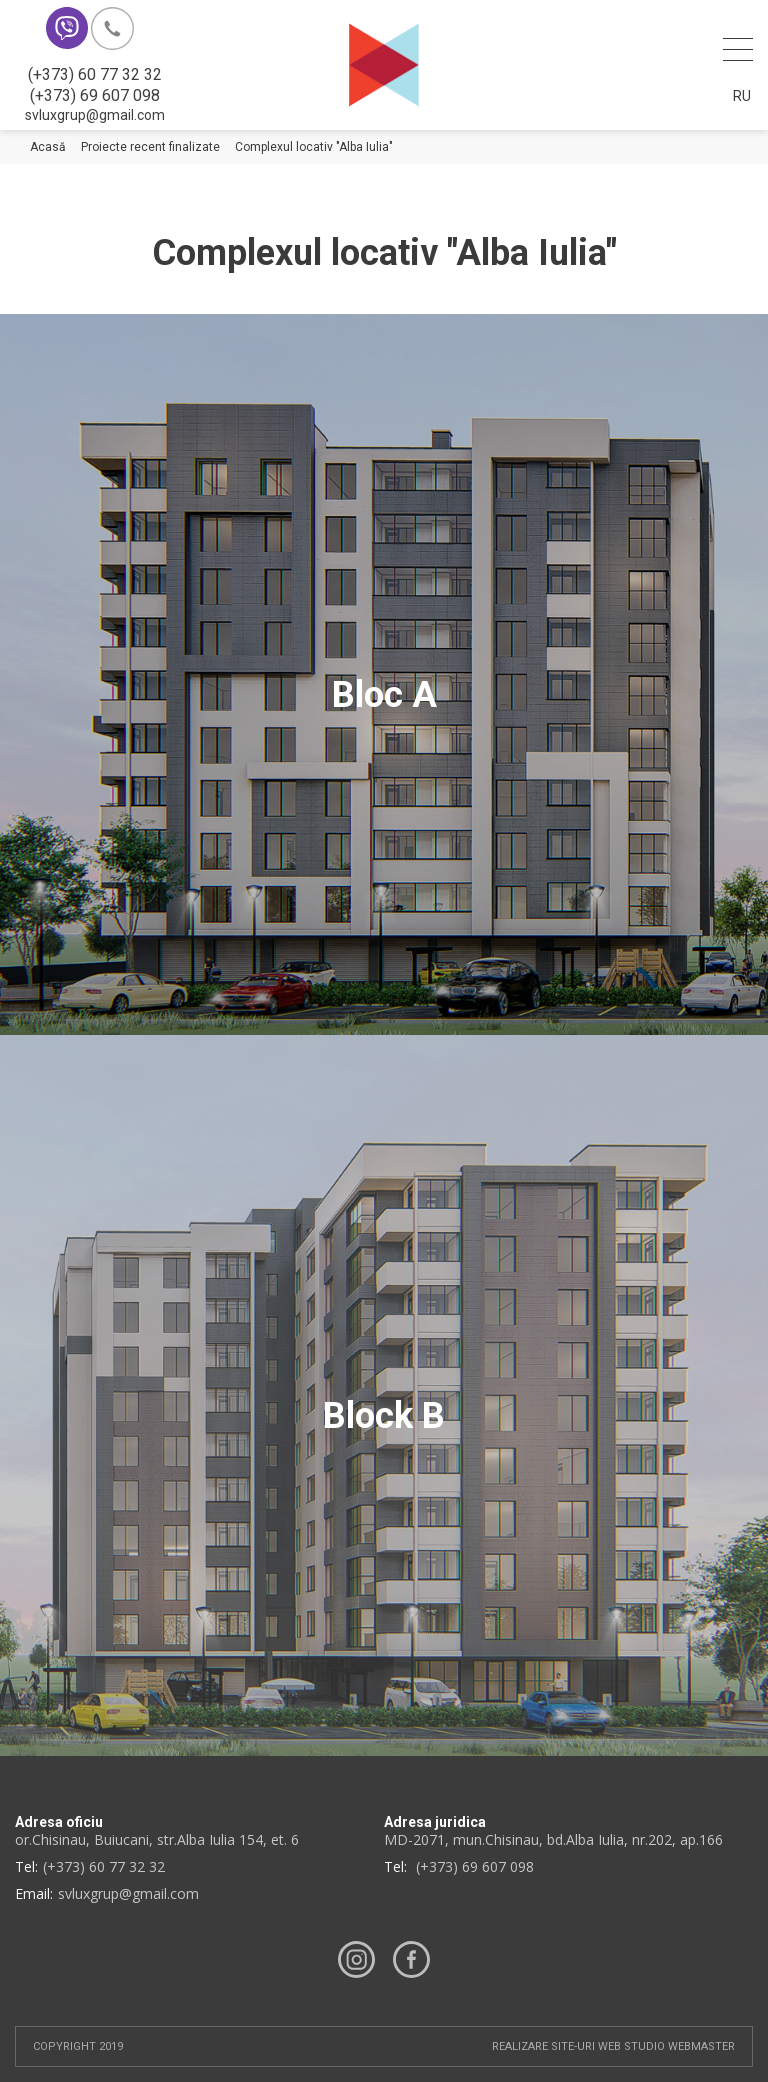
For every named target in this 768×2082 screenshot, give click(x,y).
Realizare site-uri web (556, 2046)
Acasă (48, 147)
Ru (742, 96)
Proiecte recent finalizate (150, 147)
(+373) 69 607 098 (95, 95)
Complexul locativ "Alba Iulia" (314, 147)
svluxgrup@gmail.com (95, 115)
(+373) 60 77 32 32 (95, 74)
